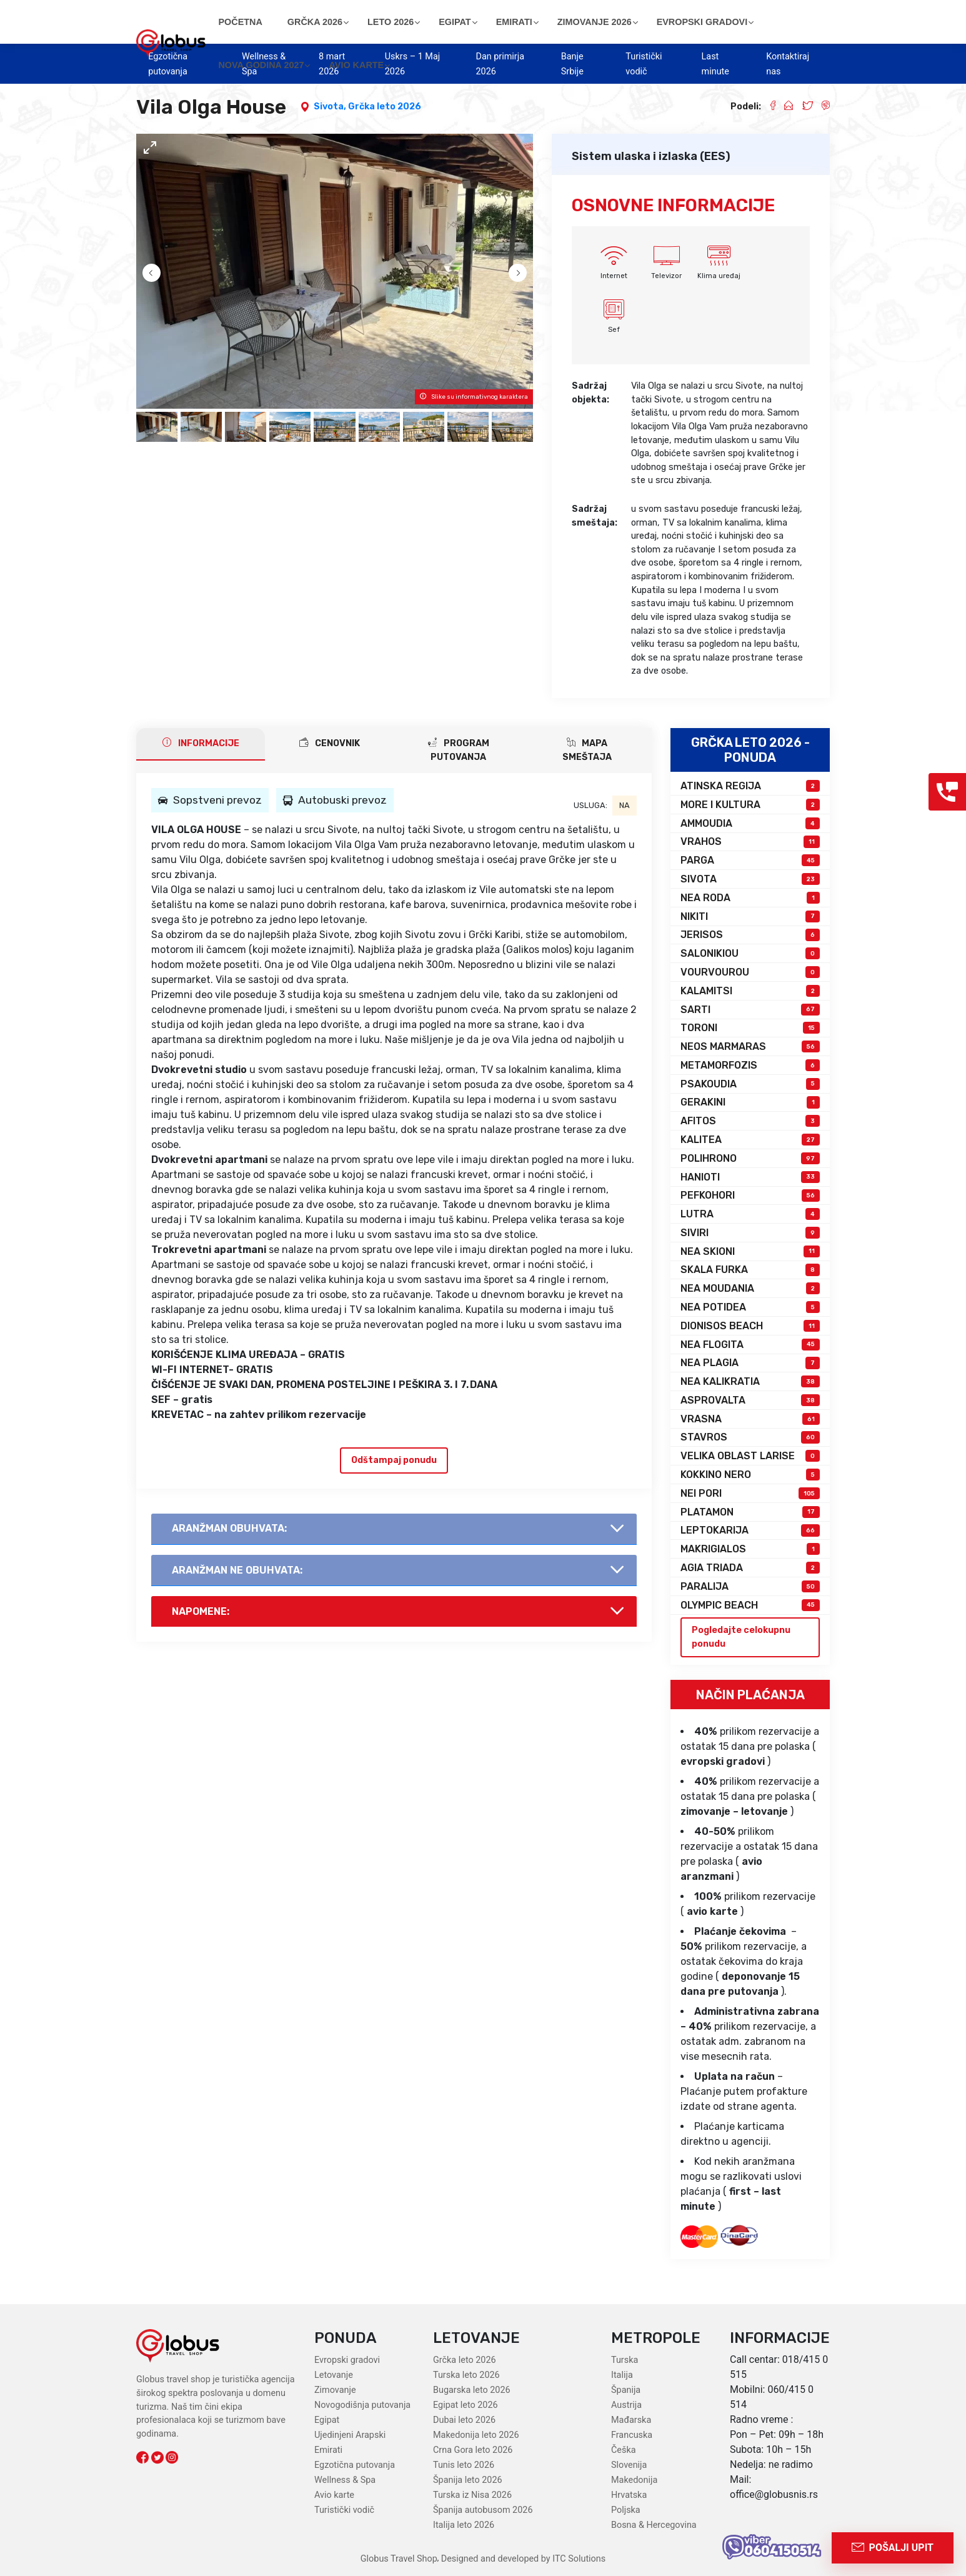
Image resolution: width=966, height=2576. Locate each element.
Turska (624, 2360)
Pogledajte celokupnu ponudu (741, 1637)
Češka (623, 2450)
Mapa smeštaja (587, 749)
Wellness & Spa (345, 2480)
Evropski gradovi (347, 2360)
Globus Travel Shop (399, 2559)
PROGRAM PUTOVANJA (458, 749)
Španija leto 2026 (467, 2480)
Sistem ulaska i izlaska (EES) (651, 156)
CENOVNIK (329, 743)
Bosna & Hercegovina (654, 2525)
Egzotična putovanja (354, 2465)
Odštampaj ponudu (394, 1460)
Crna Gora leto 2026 (472, 2450)
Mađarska (631, 2420)
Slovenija (629, 2465)
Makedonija (634, 2480)
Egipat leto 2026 (465, 2405)
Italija (622, 2375)
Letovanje (333, 2375)
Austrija (626, 2405)
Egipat (326, 2420)
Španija (625, 2390)
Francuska (631, 2435)
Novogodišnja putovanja (362, 2405)
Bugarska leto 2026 (471, 2390)
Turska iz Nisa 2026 (472, 2495)
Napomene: (200, 1611)
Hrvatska (629, 2495)
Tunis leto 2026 (463, 2465)
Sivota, (331, 106)
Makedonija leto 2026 (476, 2435)
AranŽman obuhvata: (229, 1528)
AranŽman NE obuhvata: (237, 1570)
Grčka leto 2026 (384, 106)
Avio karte (334, 2495)
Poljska (625, 2510)
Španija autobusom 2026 (482, 2510)
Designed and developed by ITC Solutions (522, 2559)
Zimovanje (335, 2390)
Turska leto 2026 (466, 2375)
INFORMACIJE (200, 743)
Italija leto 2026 (463, 2525)
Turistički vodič (344, 2510)
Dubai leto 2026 (464, 2420)
